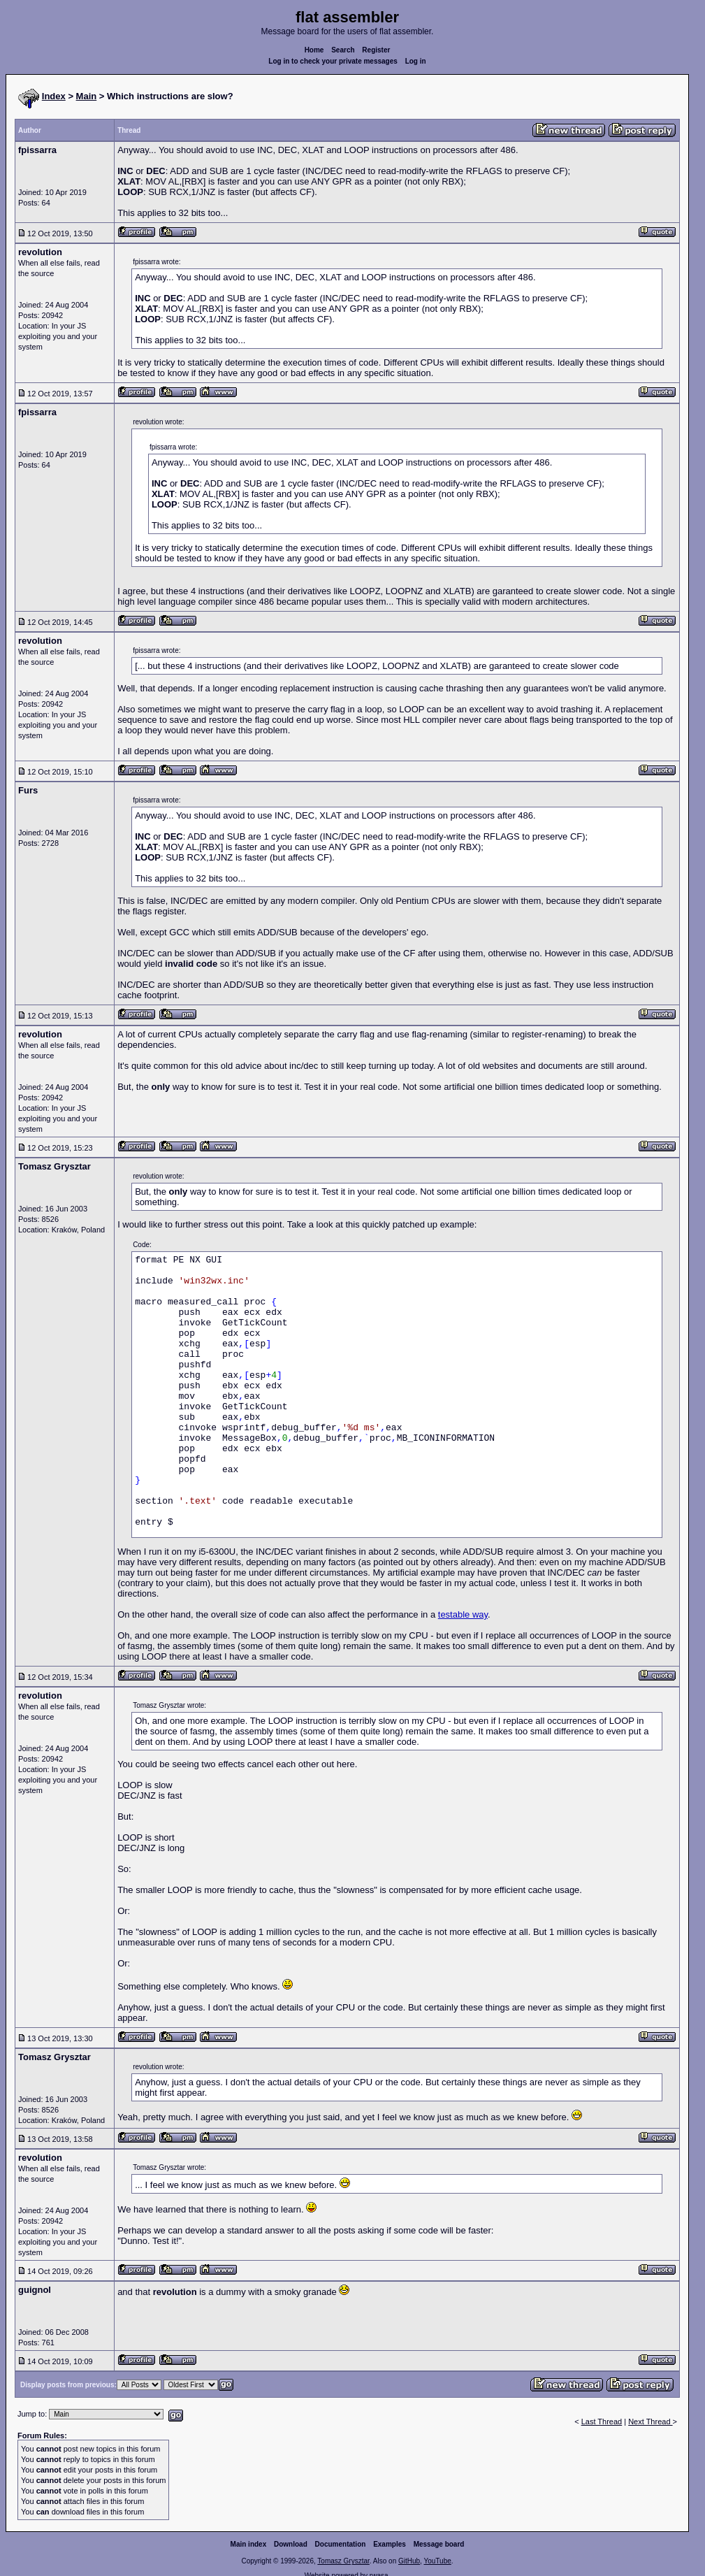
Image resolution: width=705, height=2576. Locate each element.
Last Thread (602, 2421)
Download (290, 2544)
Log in (415, 61)
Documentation (340, 2544)
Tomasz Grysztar (343, 2561)
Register (376, 50)
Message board (439, 2544)
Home (314, 50)
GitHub (409, 2561)
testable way (463, 1614)
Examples (389, 2544)
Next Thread (650, 2421)
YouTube (437, 2561)
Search (342, 50)
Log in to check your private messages (333, 61)
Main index (249, 2544)
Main (86, 96)
